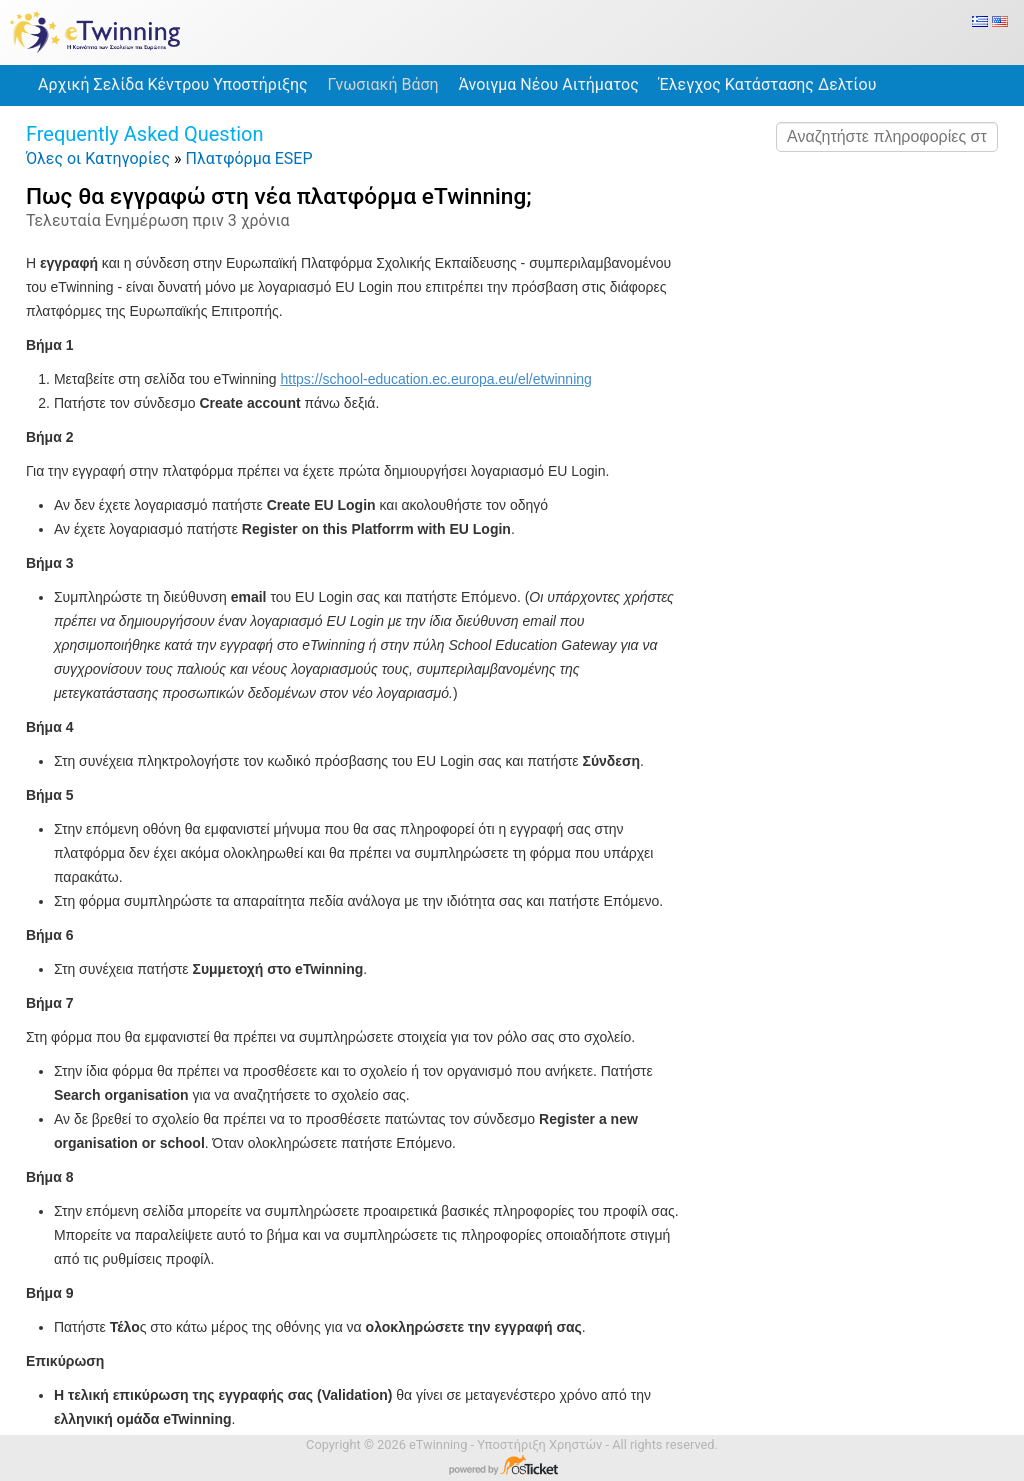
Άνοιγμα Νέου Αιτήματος (549, 84)
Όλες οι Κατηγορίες (98, 158)
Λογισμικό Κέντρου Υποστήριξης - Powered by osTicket (512, 1468)
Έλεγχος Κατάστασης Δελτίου (768, 84)
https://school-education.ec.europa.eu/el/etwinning (436, 379)
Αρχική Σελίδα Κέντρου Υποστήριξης (173, 84)
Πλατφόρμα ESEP (249, 158)
